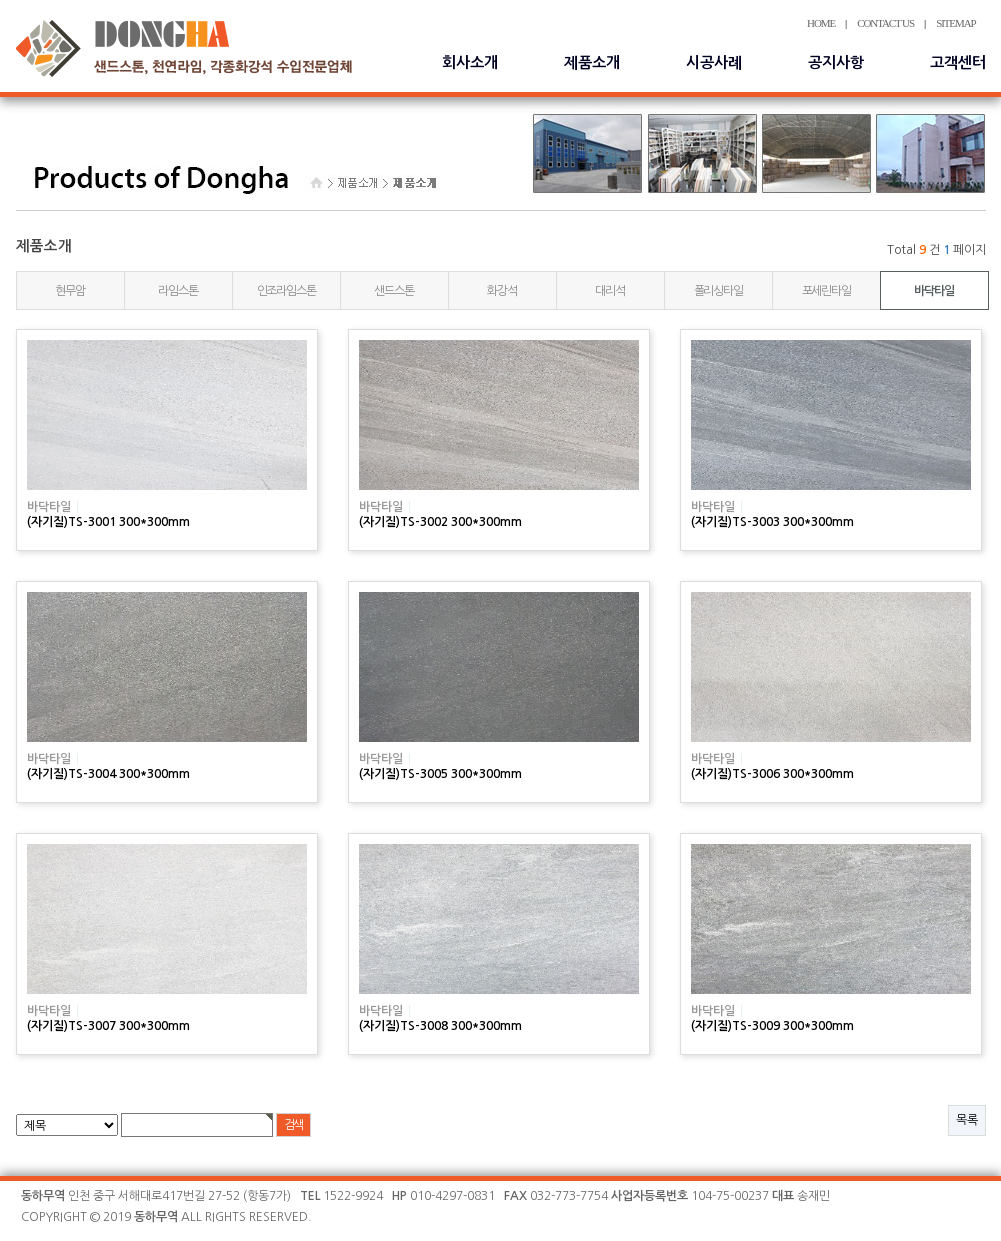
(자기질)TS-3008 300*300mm (440, 1026)
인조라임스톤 (286, 291)
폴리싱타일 (718, 291)
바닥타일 (933, 291)
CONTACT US (885, 23)
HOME (821, 23)
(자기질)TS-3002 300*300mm (440, 522)
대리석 (609, 291)
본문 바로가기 (0, 0)
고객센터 (958, 62)
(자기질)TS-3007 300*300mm (108, 1026)
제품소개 (592, 62)
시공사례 (714, 62)
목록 (967, 1120)
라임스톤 (177, 291)
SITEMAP (955, 23)
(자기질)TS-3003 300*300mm (772, 522)
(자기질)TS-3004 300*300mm (108, 774)
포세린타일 (826, 291)
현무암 (69, 291)
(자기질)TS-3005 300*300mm (440, 774)
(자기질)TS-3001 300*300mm (108, 522)
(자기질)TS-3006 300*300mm (772, 774)
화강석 (501, 291)
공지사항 (836, 62)
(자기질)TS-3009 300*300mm (772, 1026)
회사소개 (470, 62)
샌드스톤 (393, 291)
